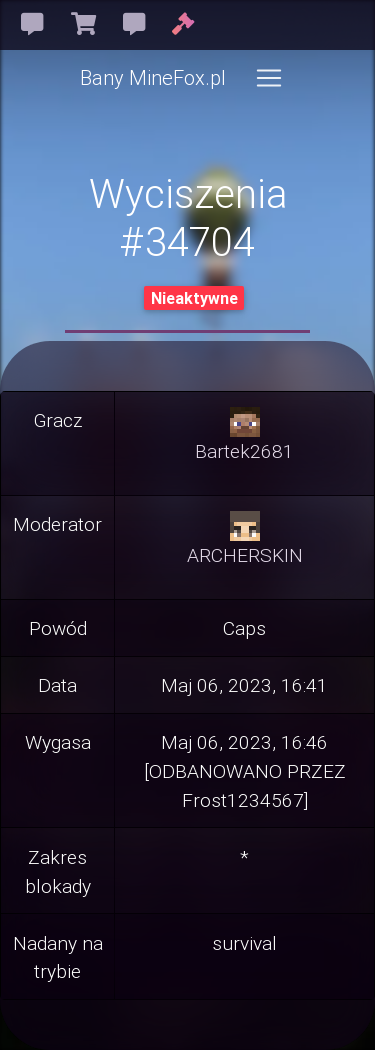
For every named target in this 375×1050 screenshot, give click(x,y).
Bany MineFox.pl (153, 77)
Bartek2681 (244, 451)
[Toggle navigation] (269, 78)
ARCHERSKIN (245, 555)
